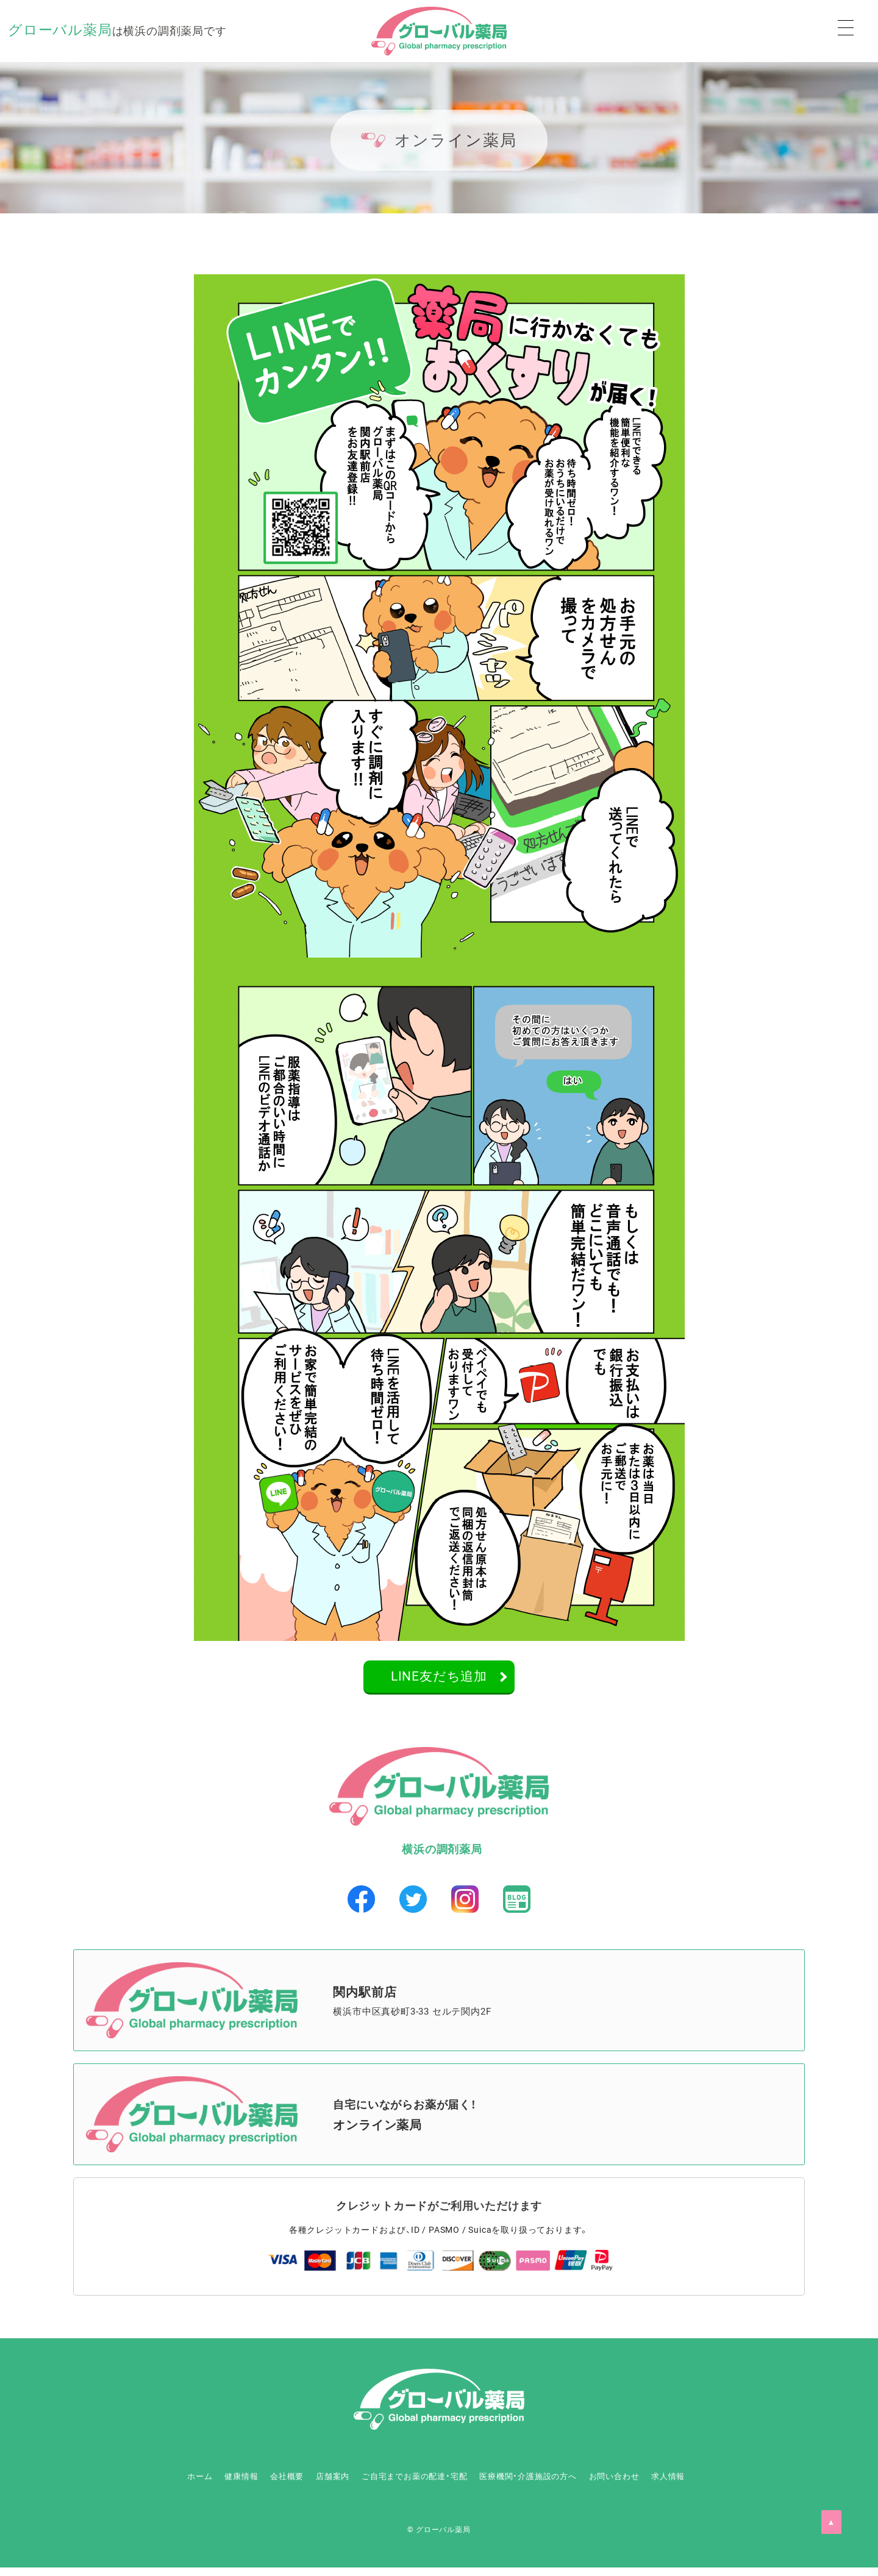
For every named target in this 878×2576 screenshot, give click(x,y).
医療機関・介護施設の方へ (551, 2484)
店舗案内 (306, 2484)
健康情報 (181, 2484)
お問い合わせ (660, 2484)
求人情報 (732, 2484)
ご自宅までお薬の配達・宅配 (410, 2484)
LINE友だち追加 (439, 1679)
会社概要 (243, 2484)
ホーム (123, 2484)
